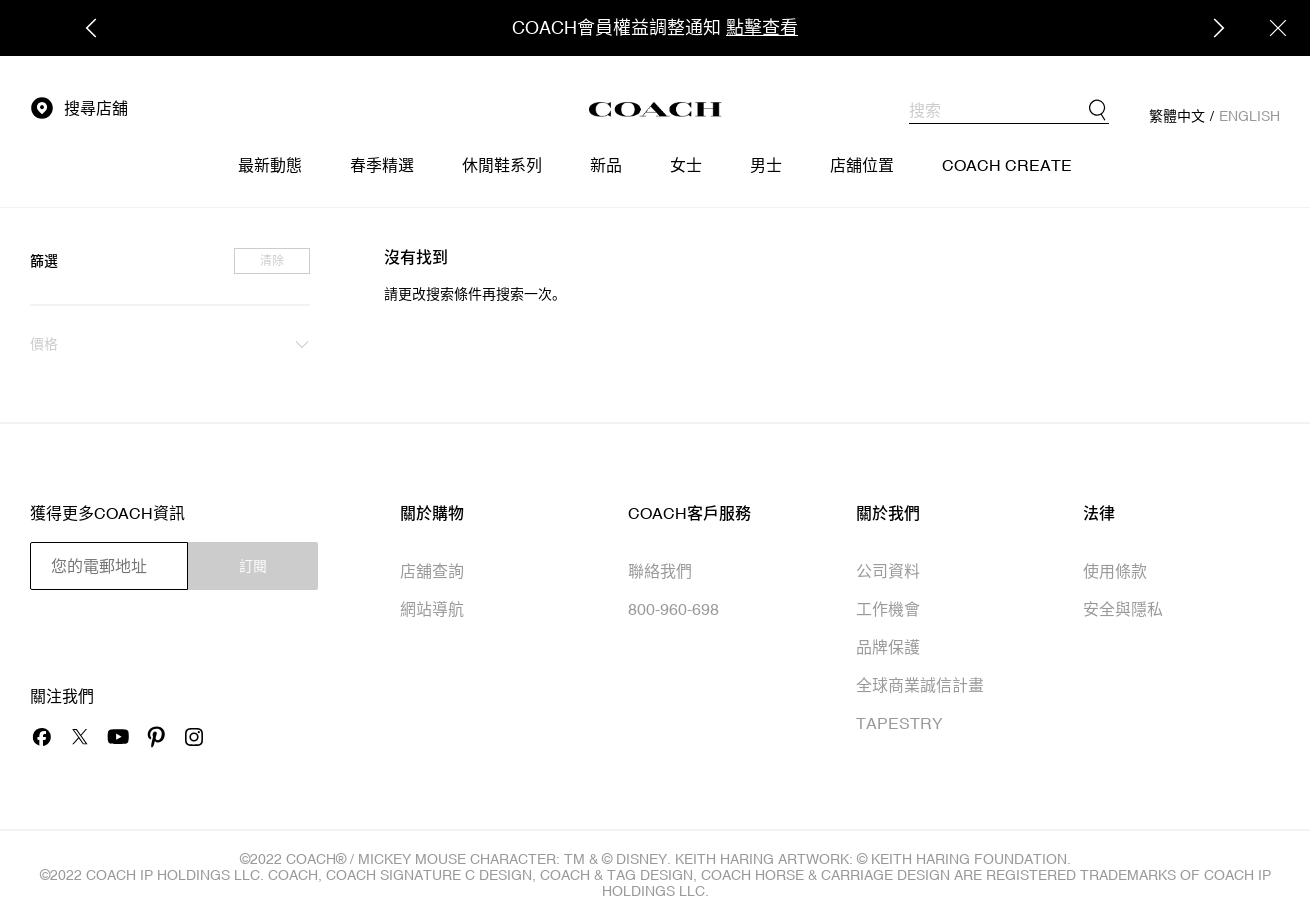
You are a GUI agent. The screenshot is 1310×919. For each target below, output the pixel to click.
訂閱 (253, 566)
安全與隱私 (1123, 609)
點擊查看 (762, 27)
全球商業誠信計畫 (920, 685)
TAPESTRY (899, 723)
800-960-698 (673, 609)
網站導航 (432, 609)
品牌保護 (888, 647)
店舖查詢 (432, 571)
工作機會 (888, 609)
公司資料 (888, 571)
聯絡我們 (660, 571)
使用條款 (1115, 571)
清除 (272, 261)
